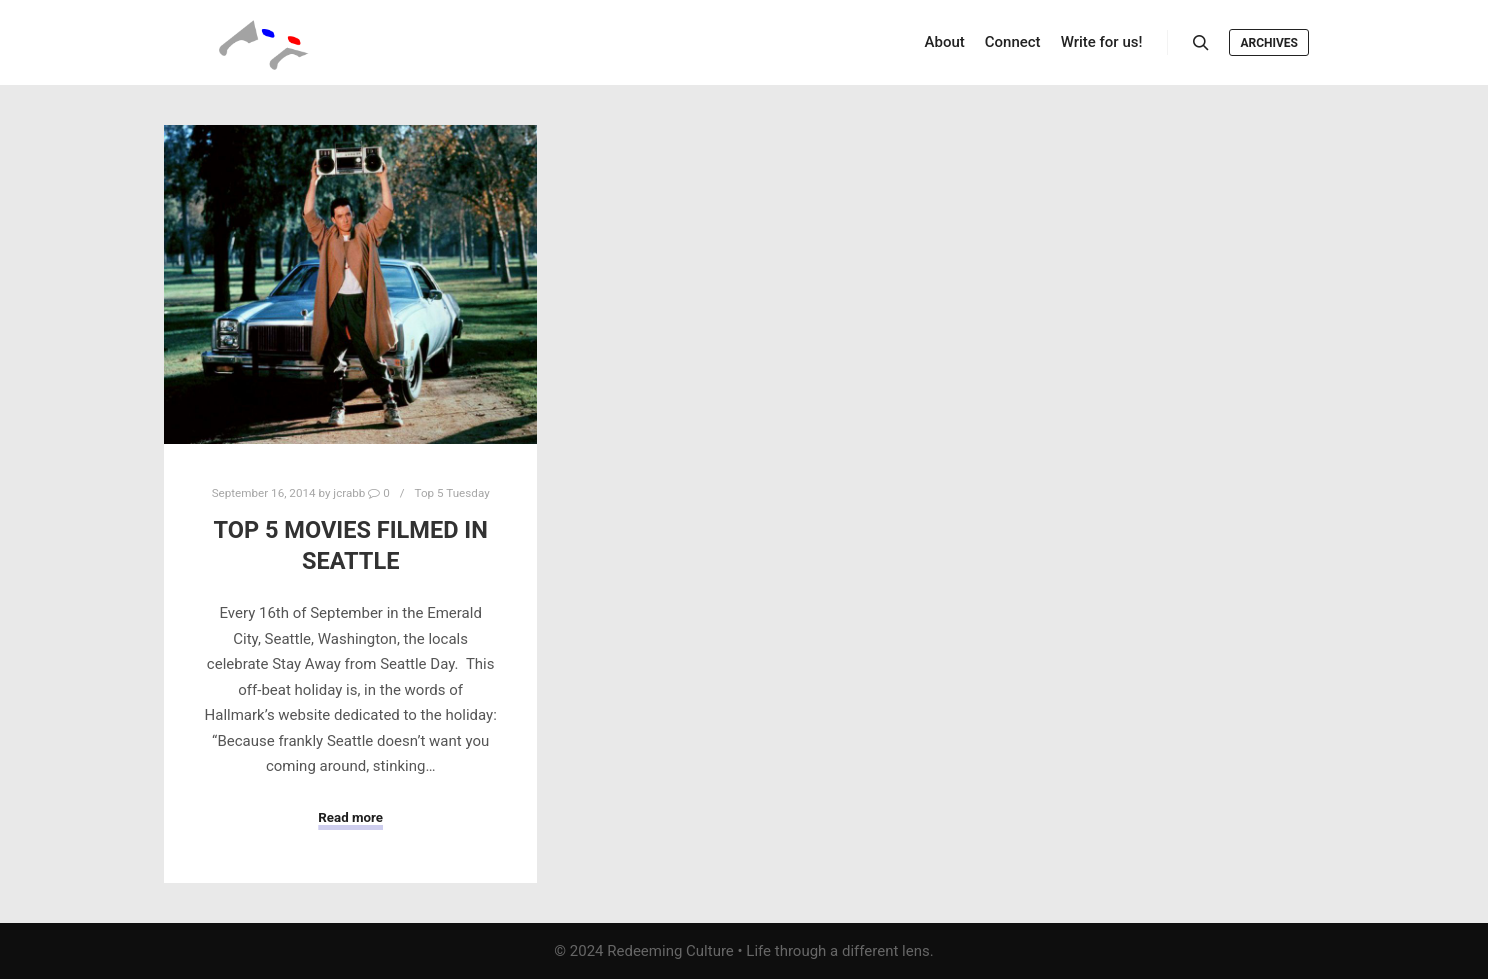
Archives (1269, 43)
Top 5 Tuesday (452, 493)
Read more (350, 817)
